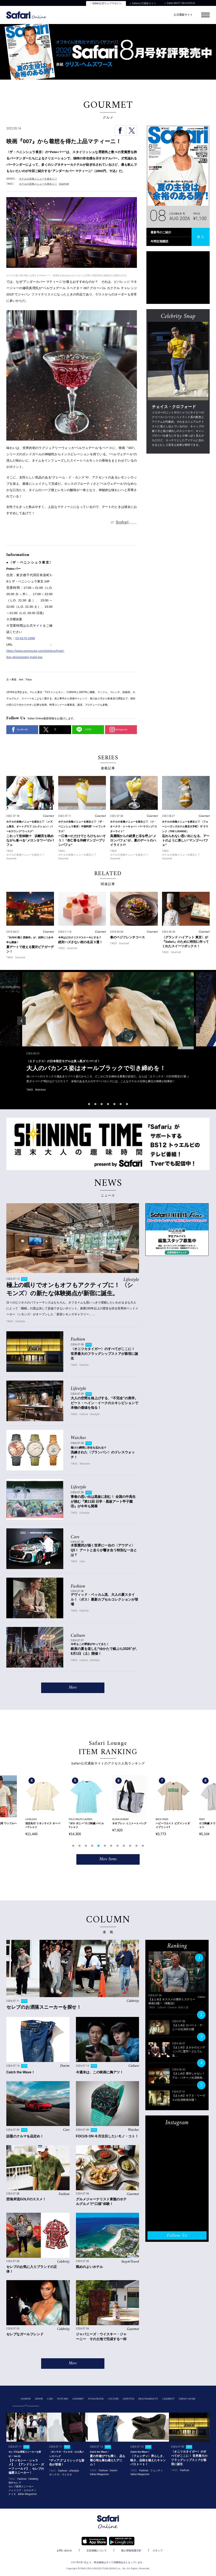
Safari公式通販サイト (143, 3)
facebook (22, 729)
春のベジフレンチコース (127, 937)
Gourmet (64, 183)
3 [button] (102, 1104)
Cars (82, 1561)
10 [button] (130, 1846)
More (73, 1687)
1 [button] (89, 1104)
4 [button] (108, 1104)
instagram (121, 729)
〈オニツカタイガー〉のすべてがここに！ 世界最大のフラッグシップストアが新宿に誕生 (104, 1353)
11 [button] (136, 1846)
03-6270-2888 (25, 638)
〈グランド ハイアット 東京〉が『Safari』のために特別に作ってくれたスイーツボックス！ (185, 941)
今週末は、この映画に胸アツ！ (99, 2072)
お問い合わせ (64, 2550)
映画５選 (183, 2007)
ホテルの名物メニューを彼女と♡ (38, 178)
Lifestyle (20, 1321)
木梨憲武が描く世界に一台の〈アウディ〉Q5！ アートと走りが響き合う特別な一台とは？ (104, 1550)
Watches (85, 1463)
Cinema (172, 2007)
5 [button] (114, 1104)
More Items (108, 1859)
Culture (84, 1414)
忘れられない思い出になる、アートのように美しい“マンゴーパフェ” (185, 840)
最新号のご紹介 (161, 232)
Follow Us (177, 2235)
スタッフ (158, 2550)
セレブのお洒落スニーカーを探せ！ (43, 2007)
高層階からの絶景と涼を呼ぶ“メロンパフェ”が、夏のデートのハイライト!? (133, 840)
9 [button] (124, 1846)
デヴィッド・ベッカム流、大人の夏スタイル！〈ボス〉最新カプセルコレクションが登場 (104, 1599)
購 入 (200, 237)
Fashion (84, 1365)
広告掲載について (96, 2550)
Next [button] (194, 1020)
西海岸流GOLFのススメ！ (26, 2199)
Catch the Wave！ (20, 2072)
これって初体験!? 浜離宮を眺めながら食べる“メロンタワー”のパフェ (30, 840)
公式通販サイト (183, 14)
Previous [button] (21, 1020)
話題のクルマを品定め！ (24, 2136)
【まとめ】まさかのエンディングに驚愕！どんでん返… (188, 2051)
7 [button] (127, 1104)
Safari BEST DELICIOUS (180, 3)
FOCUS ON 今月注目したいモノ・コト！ (107, 2136)
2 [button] (95, 1104)
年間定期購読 (159, 241)
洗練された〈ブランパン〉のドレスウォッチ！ (103, 1452)
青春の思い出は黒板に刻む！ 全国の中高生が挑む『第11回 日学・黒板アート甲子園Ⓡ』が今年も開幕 (103, 1501)
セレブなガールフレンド (24, 2334)
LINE (88, 729)
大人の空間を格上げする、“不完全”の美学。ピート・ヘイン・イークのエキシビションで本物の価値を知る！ (104, 1402)
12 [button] (143, 1846)
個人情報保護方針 (131, 2550)
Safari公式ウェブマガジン (106, 3)
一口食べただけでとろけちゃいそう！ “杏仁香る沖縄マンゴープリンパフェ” (82, 840)
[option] (108, 1034)
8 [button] (117, 1846)
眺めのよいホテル (89, 2267)
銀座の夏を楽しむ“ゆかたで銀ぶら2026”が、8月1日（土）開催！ (105, 1649)
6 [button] (121, 1104)
